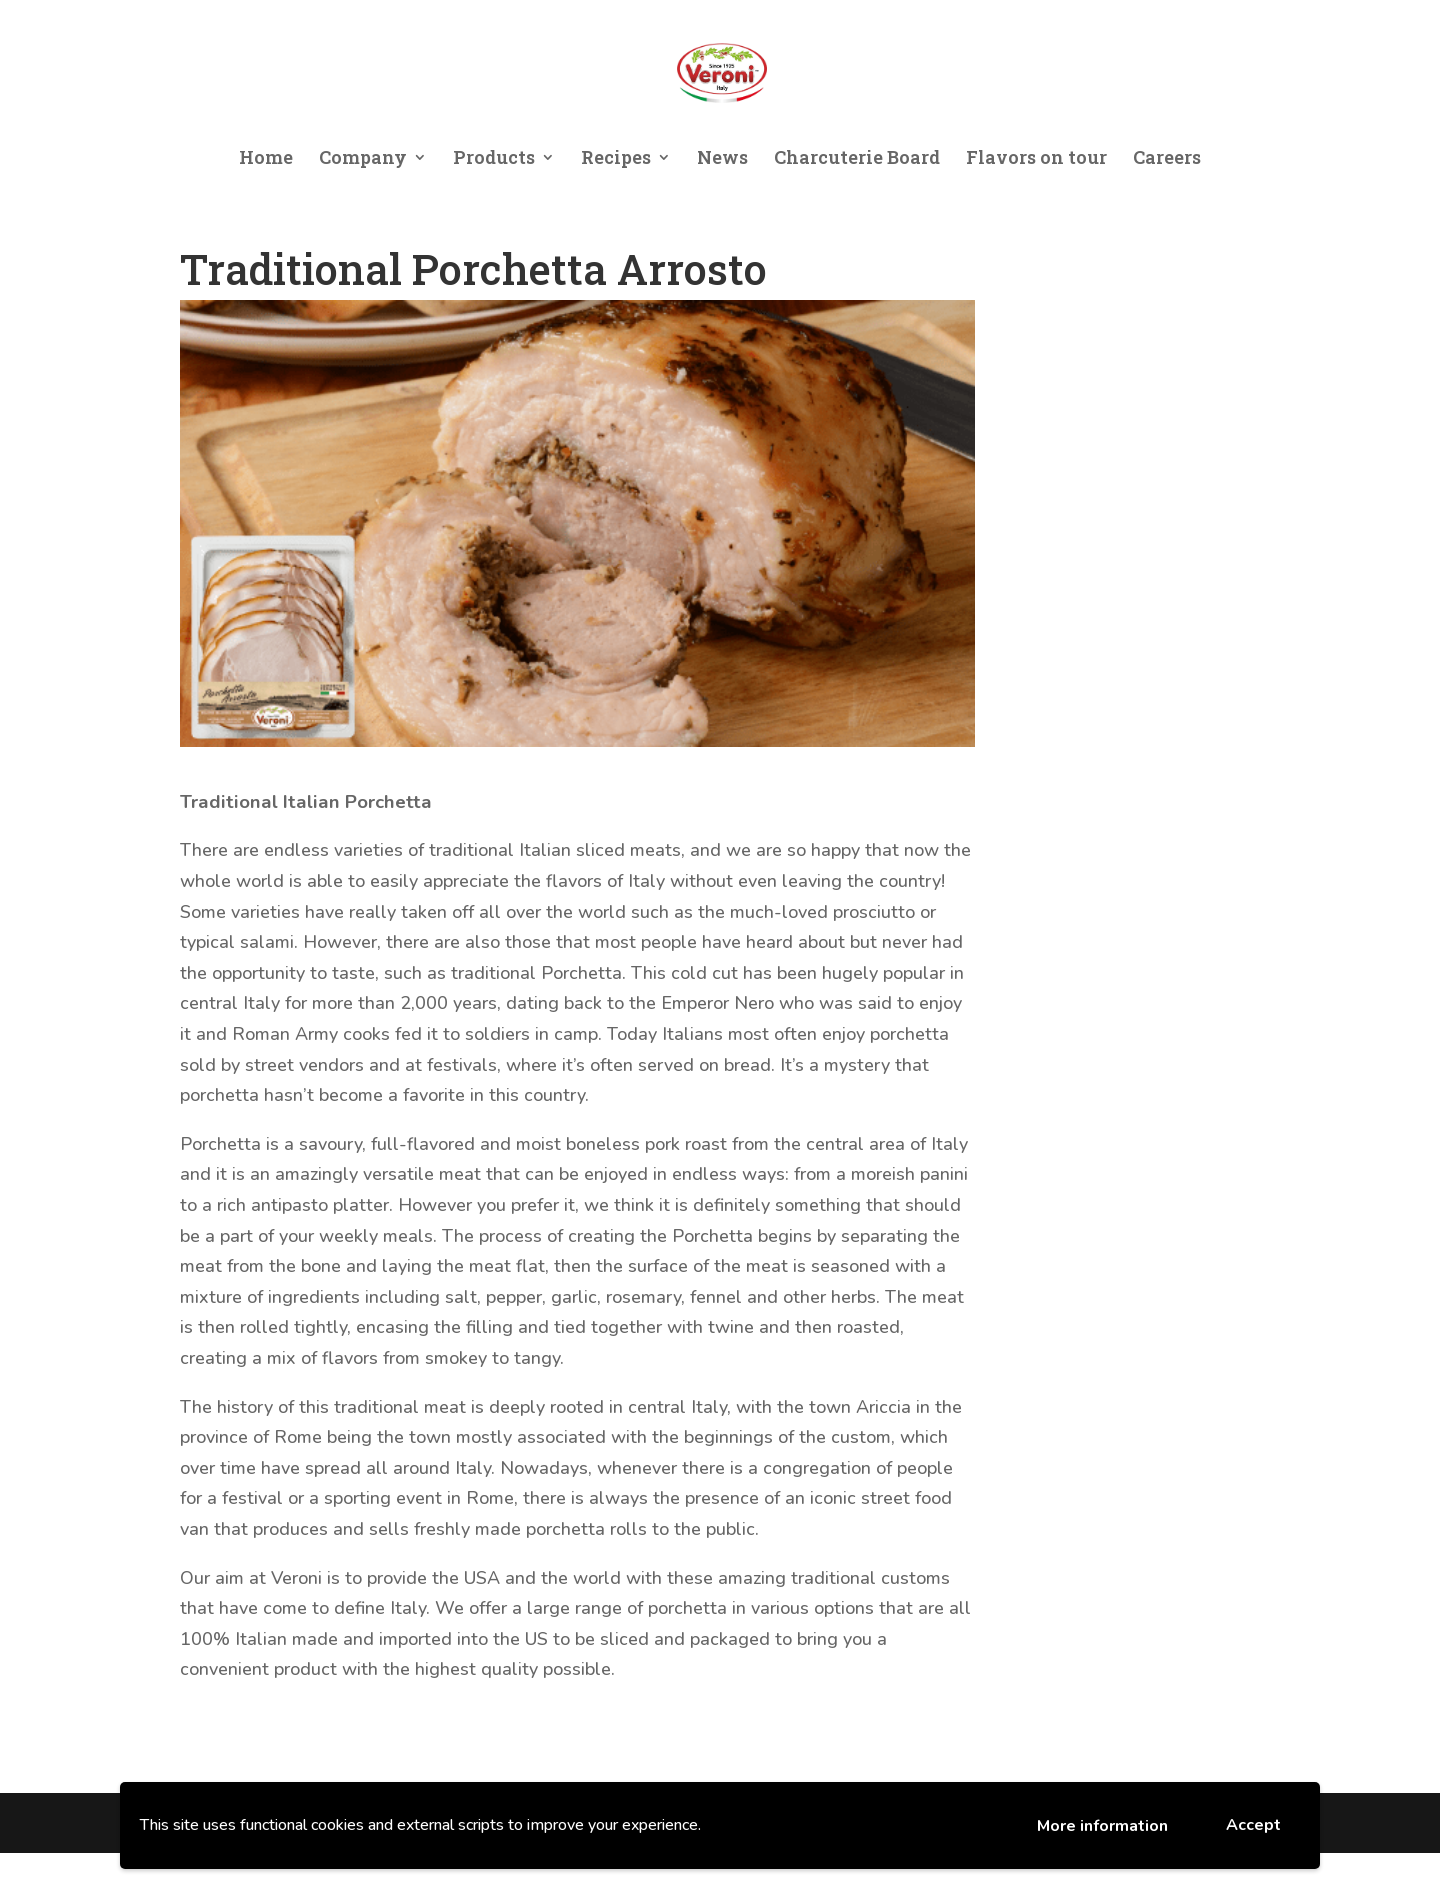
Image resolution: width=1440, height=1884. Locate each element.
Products (494, 159)
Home (266, 159)
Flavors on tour (1036, 159)
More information (1102, 1826)
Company (363, 159)
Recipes (616, 159)
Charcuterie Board (857, 159)
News (722, 159)
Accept (1253, 1825)
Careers (1167, 159)
